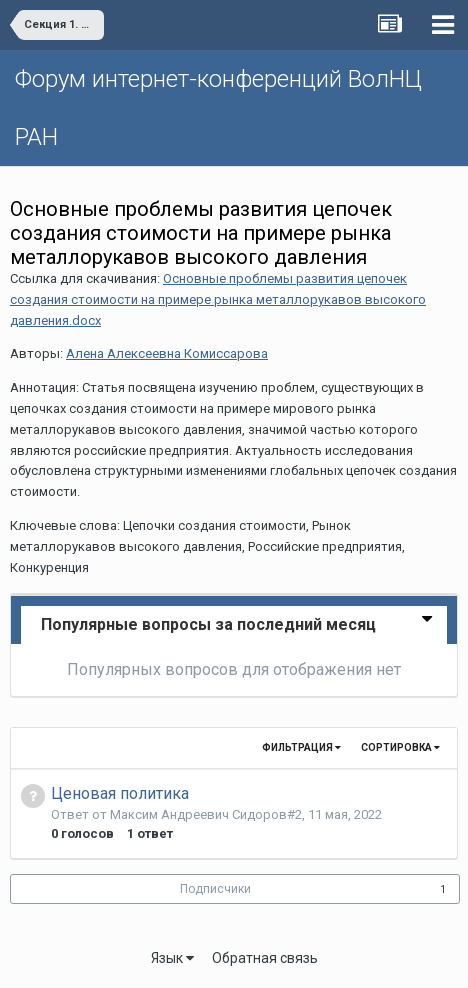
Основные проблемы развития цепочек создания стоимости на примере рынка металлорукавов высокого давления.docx (218, 299)
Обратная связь (265, 958)
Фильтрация (301, 747)
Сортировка (400, 747)
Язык (172, 958)
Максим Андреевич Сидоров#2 (206, 814)
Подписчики (215, 889)
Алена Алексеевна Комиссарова (167, 353)
